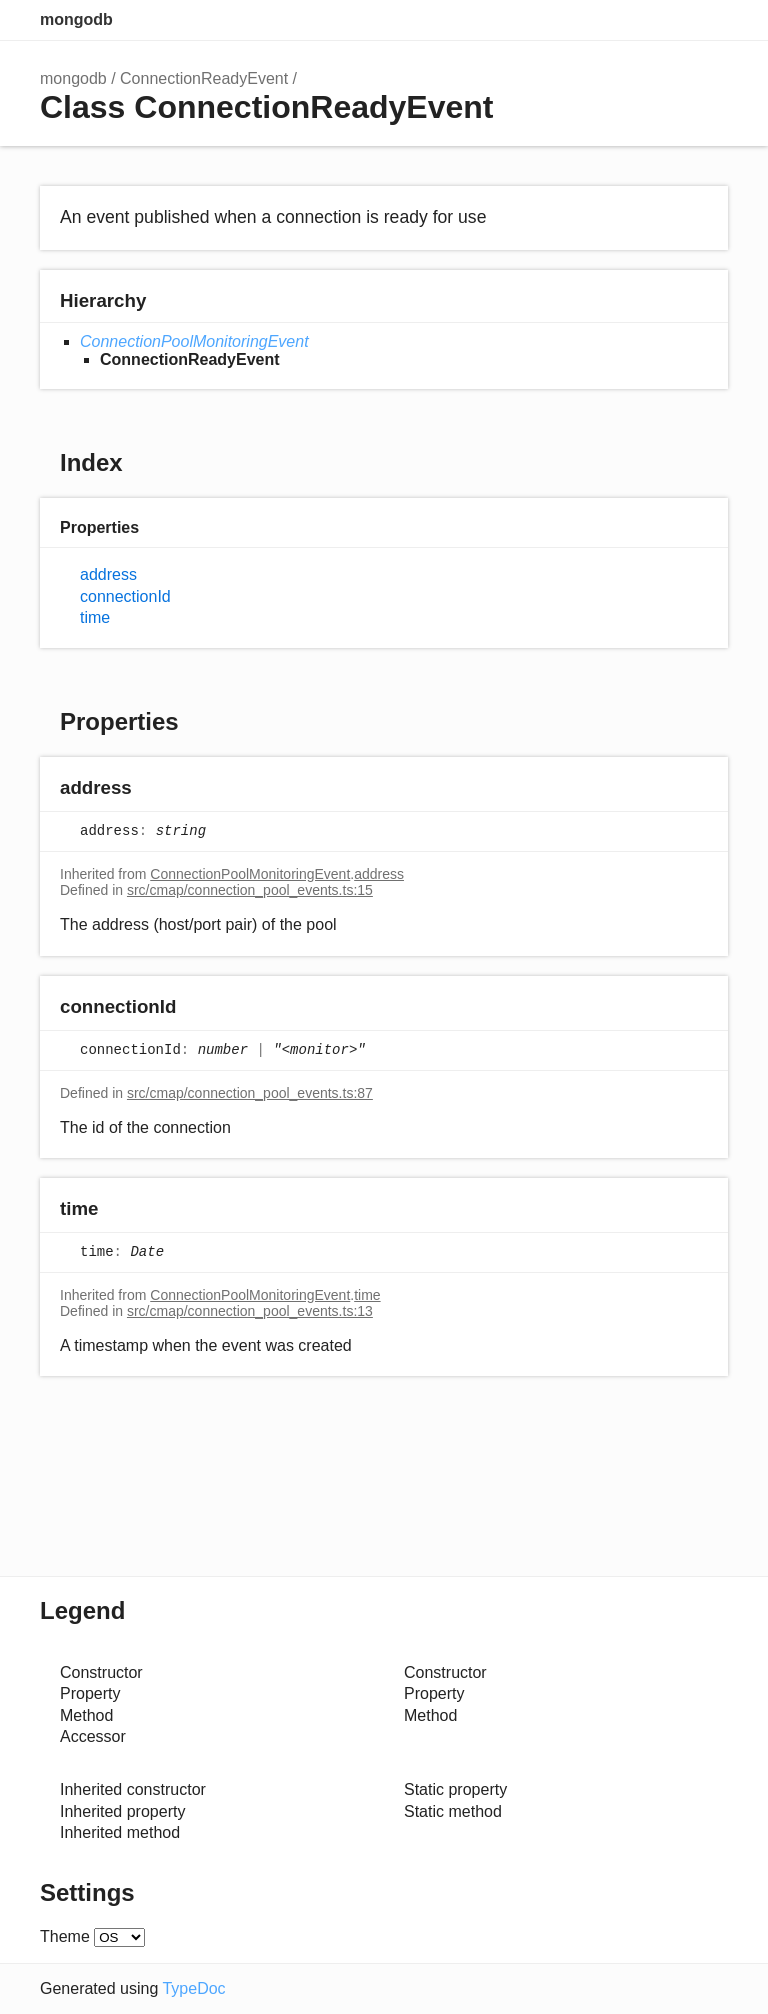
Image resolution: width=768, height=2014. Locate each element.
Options (668, 20)
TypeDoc (193, 1988)
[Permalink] (151, 789)
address (108, 574)
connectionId (125, 596)
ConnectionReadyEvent (204, 78)
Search (628, 20)
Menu (708, 20)
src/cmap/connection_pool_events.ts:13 (250, 1311)
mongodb (76, 19)
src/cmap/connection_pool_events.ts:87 (250, 1093)
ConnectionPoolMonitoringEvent (194, 341)
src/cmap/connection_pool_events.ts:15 (250, 890)
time (95, 617)
